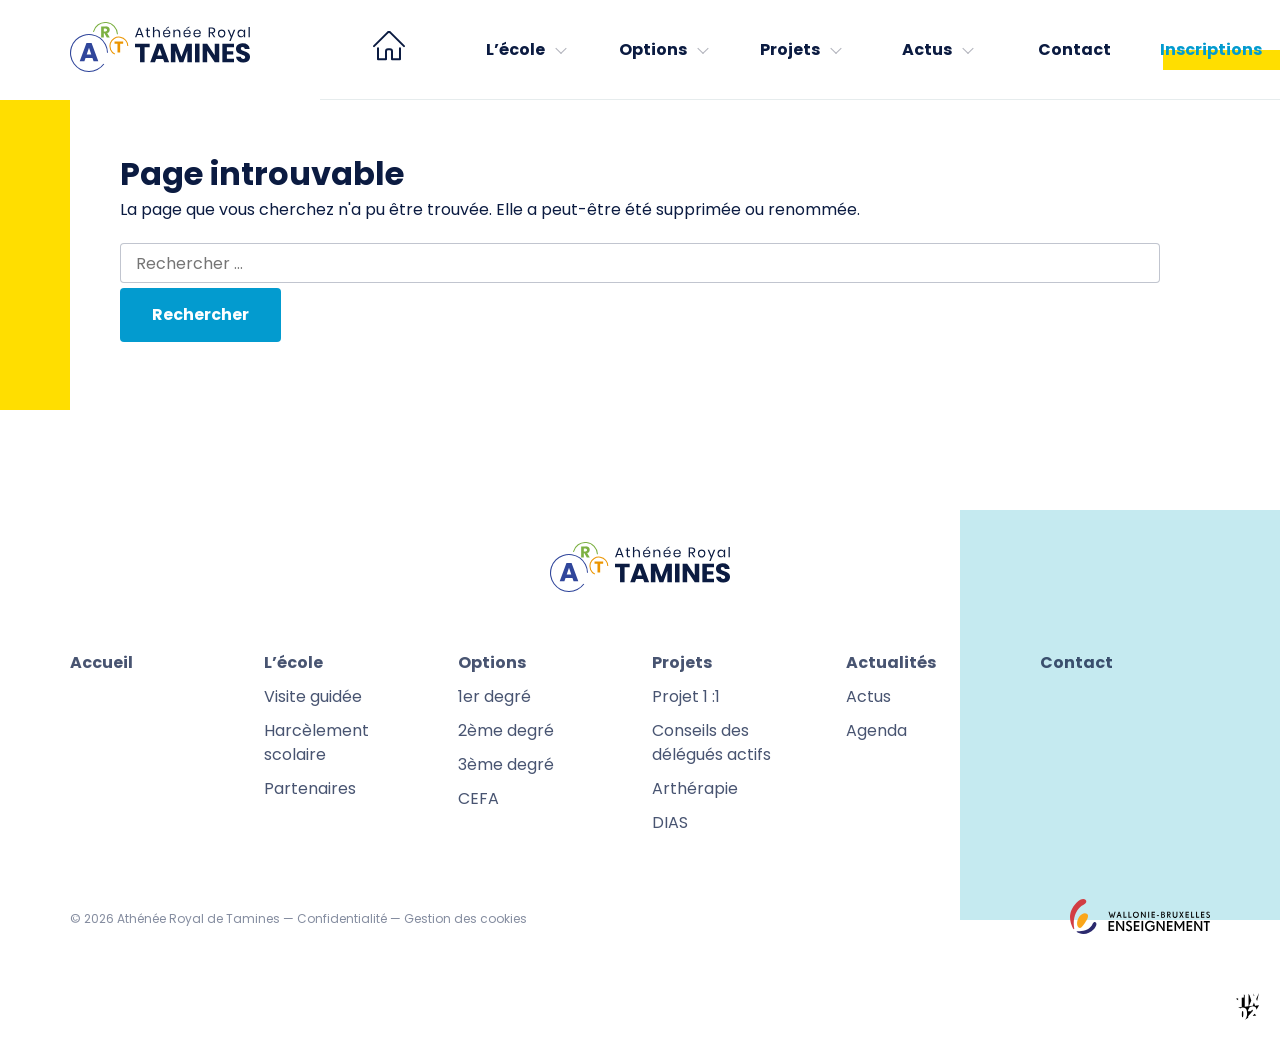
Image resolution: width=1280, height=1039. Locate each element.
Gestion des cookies (465, 918)
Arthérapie (695, 788)
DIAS (670, 822)
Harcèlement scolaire (316, 742)
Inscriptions (1211, 49)
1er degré (494, 696)
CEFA (478, 798)
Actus (927, 49)
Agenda (876, 730)
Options (653, 49)
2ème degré (506, 730)
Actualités (891, 662)
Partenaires (310, 788)
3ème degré (506, 764)
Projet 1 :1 (686, 696)
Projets (790, 49)
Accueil (101, 662)
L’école (515, 49)
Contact (1074, 49)
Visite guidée (313, 696)
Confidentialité (342, 918)
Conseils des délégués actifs (711, 742)
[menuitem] (388, 49)
